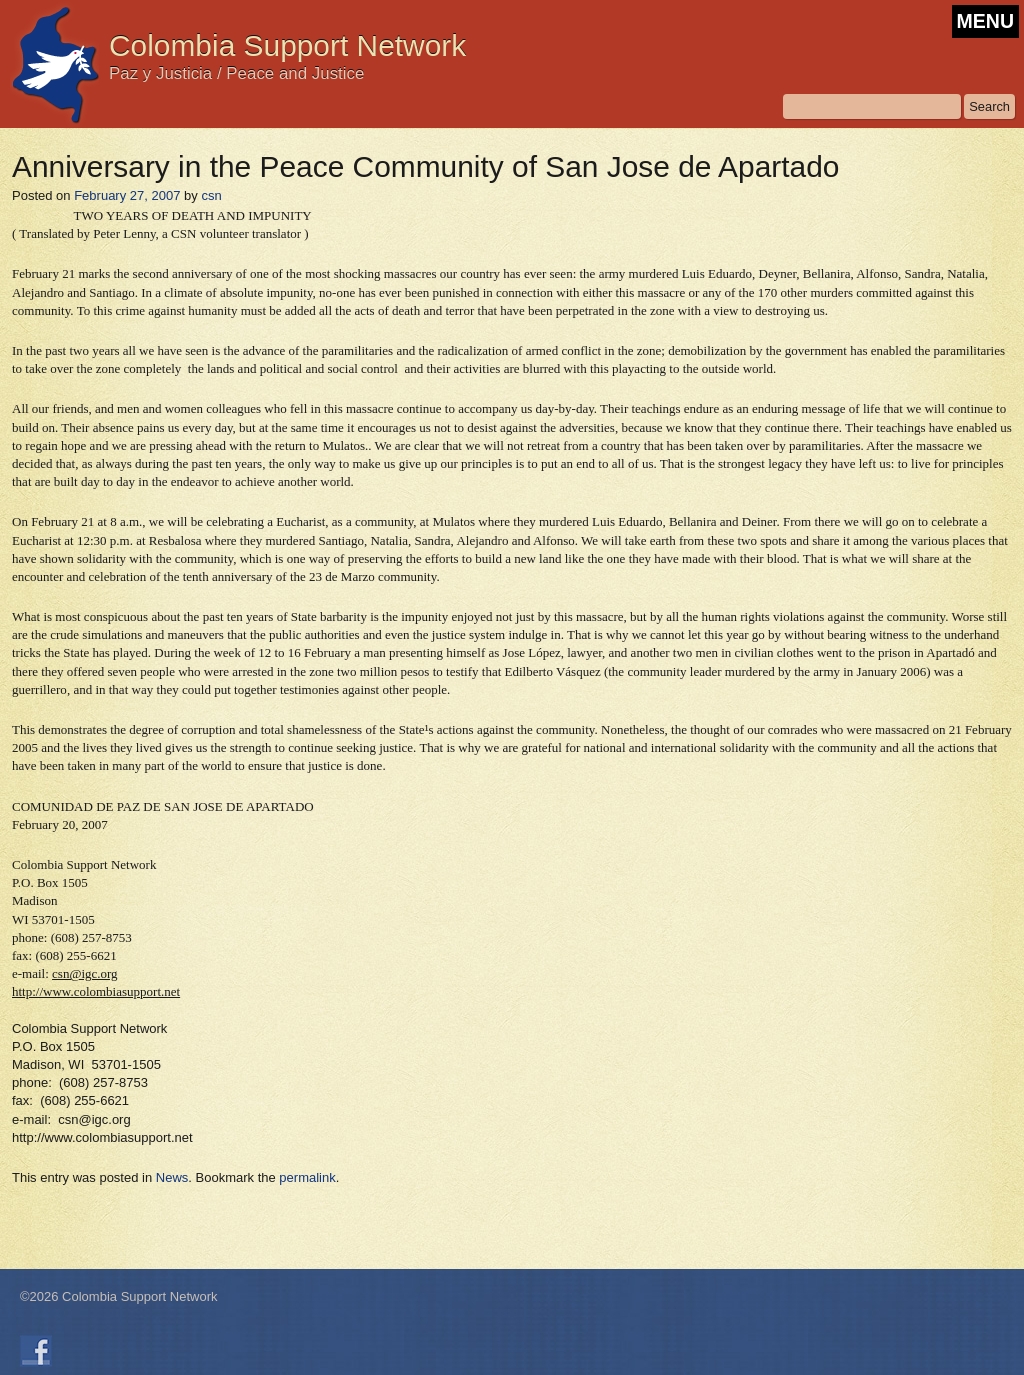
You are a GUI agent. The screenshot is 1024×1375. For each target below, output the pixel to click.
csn (211, 195)
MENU (985, 21)
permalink (307, 1177)
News (172, 1177)
